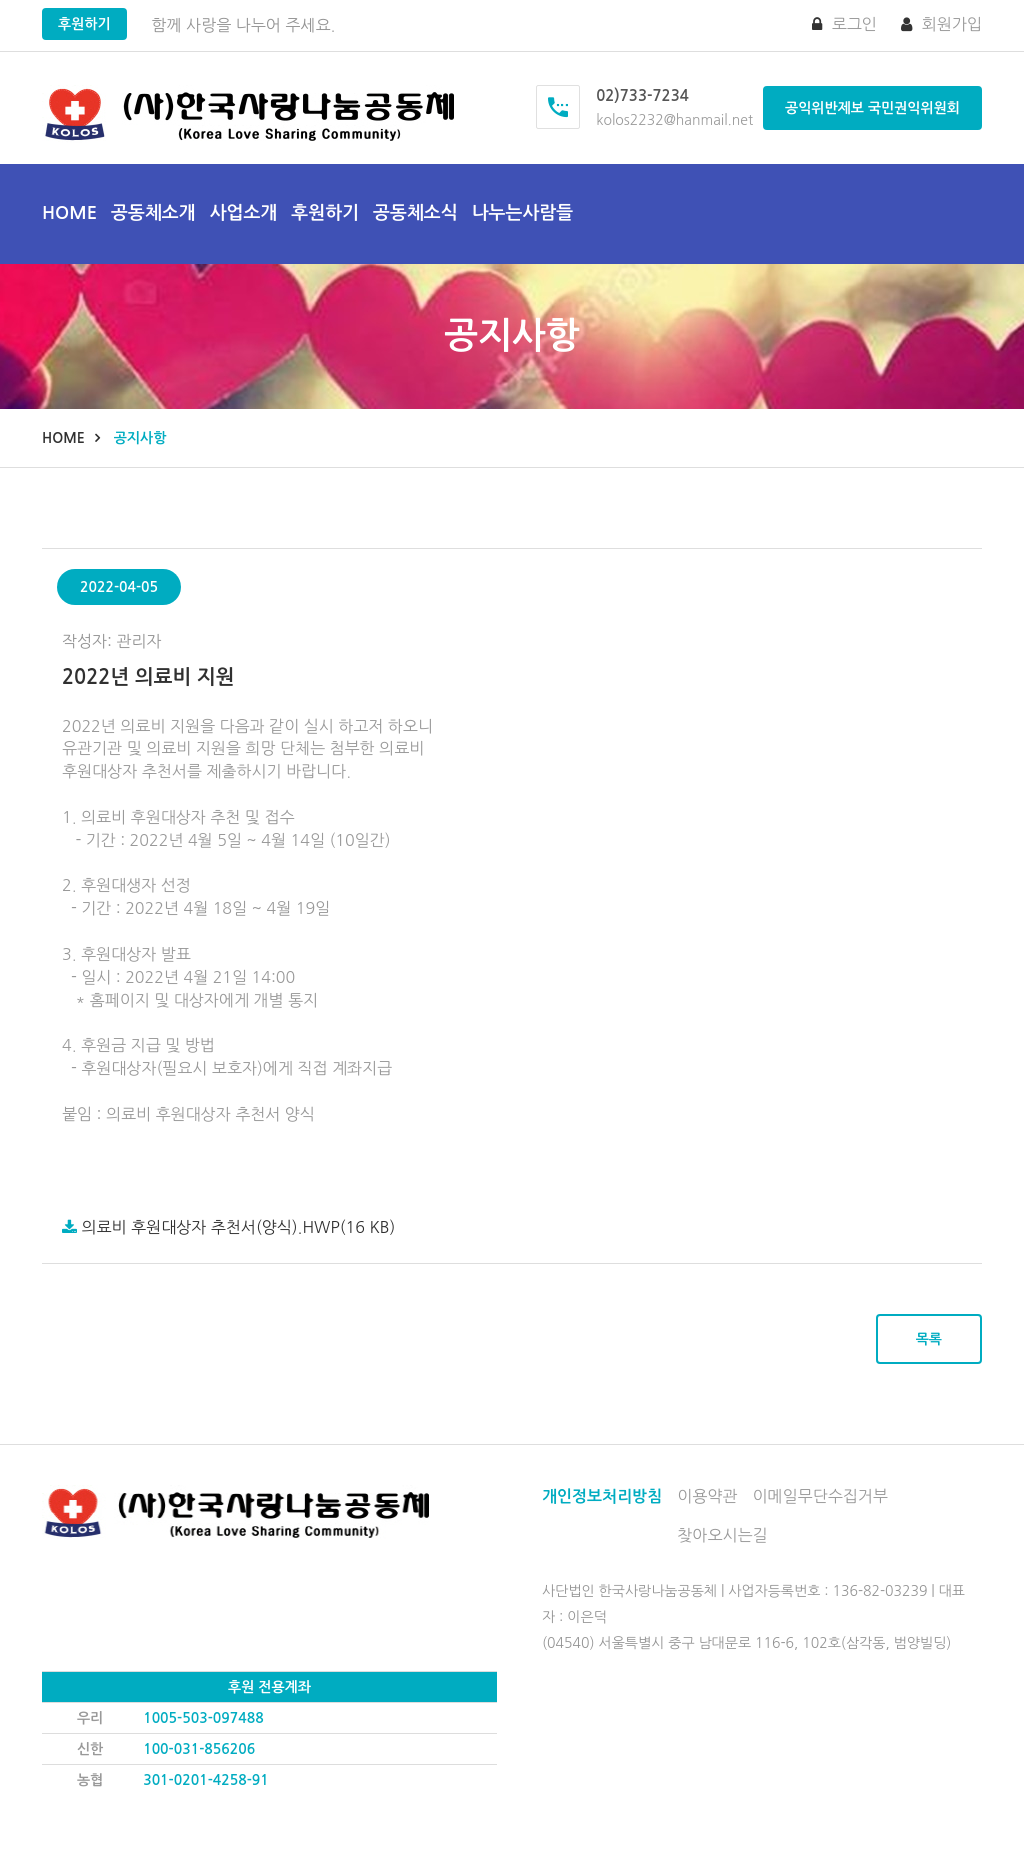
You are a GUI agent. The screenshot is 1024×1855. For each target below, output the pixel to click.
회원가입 (941, 24)
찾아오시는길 (722, 1535)
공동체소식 (415, 213)
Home (69, 213)
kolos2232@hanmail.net (674, 120)
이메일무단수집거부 (820, 1496)
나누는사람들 (523, 213)
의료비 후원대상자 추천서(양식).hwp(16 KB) (228, 1227)
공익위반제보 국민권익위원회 (872, 108)
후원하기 (84, 24)
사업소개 (244, 213)
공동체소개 (153, 213)
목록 (929, 1339)
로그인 (844, 24)
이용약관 (707, 1496)
